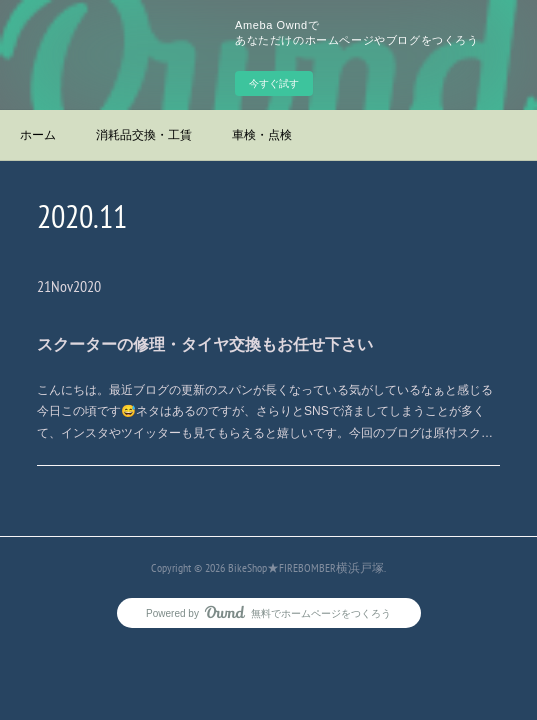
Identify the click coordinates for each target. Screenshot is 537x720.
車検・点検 (262, 135)
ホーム (38, 135)
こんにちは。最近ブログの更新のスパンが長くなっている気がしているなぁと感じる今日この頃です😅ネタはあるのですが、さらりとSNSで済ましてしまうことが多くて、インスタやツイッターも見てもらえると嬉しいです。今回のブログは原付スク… (265, 411)
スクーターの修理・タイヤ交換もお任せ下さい (205, 344)
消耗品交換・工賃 (144, 135)
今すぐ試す (274, 83)
